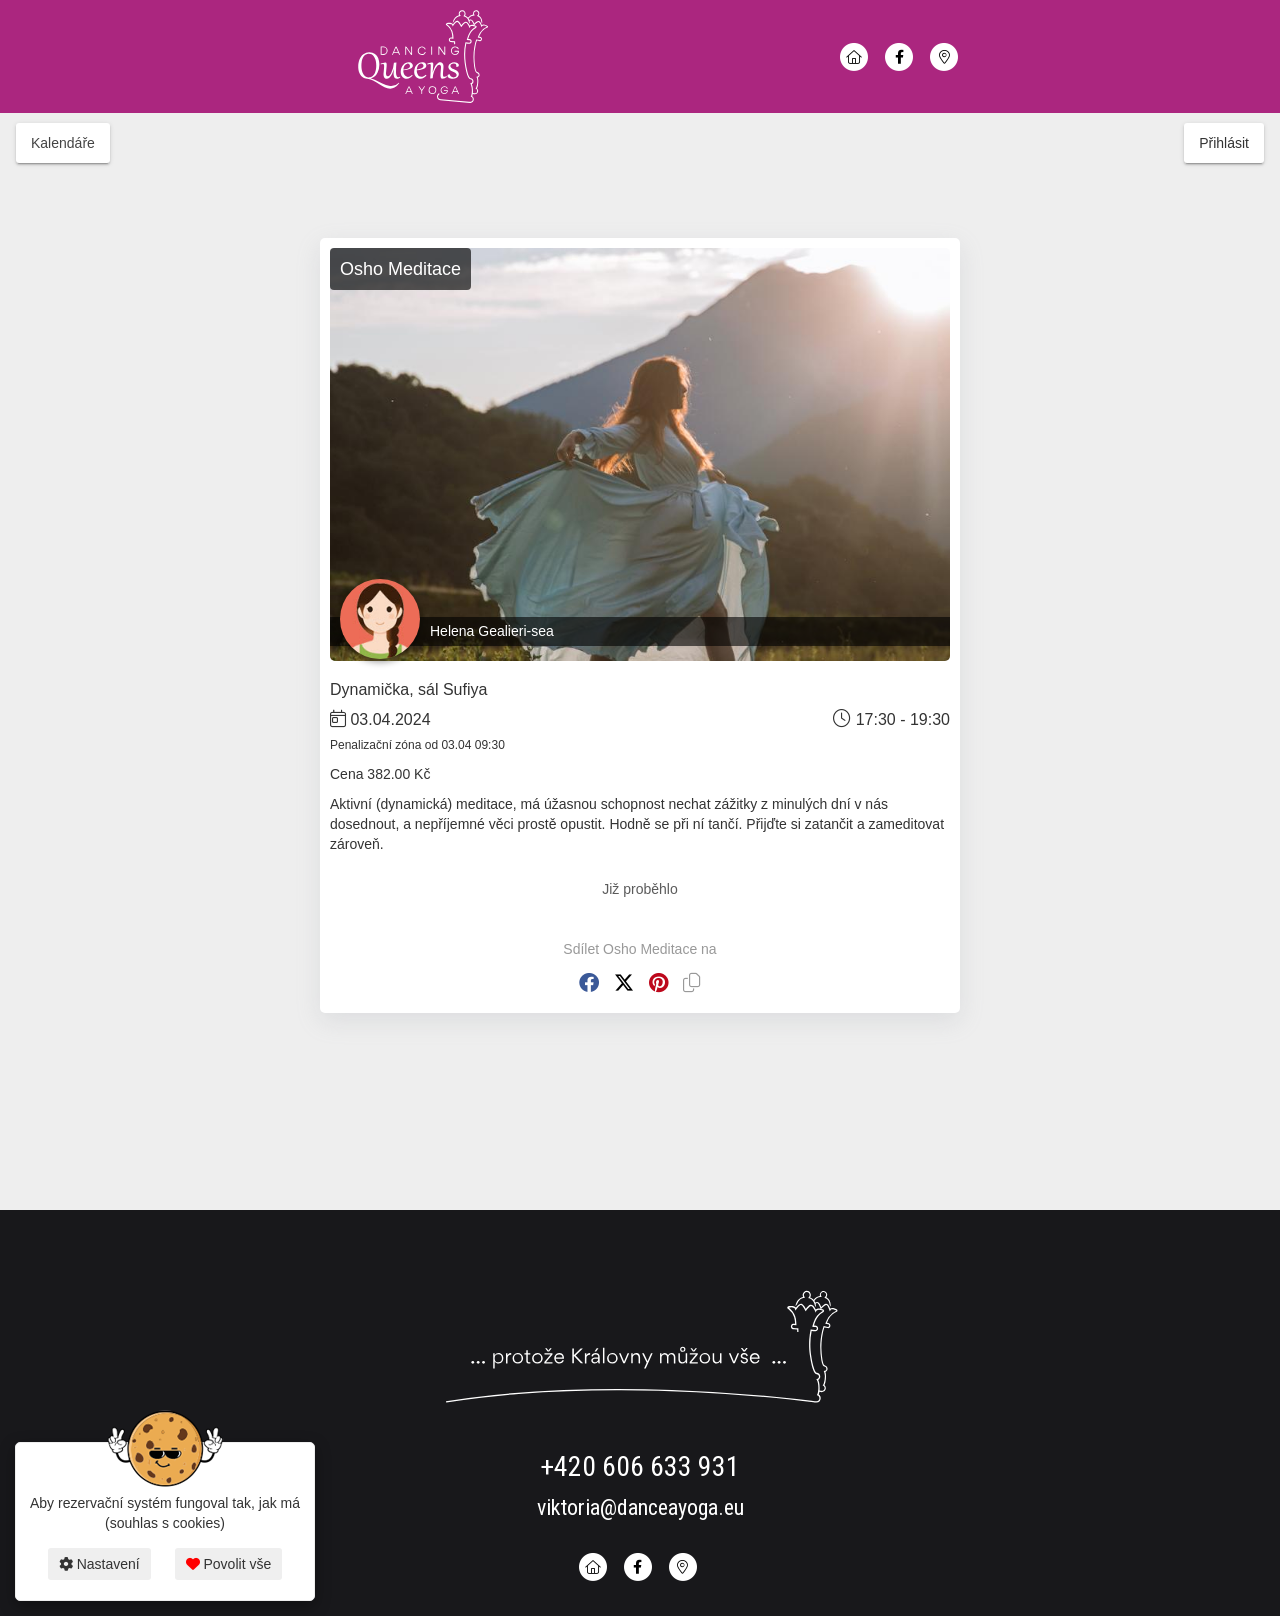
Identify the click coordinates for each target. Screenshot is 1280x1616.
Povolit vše (229, 1564)
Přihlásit (1224, 143)
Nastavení (99, 1564)
